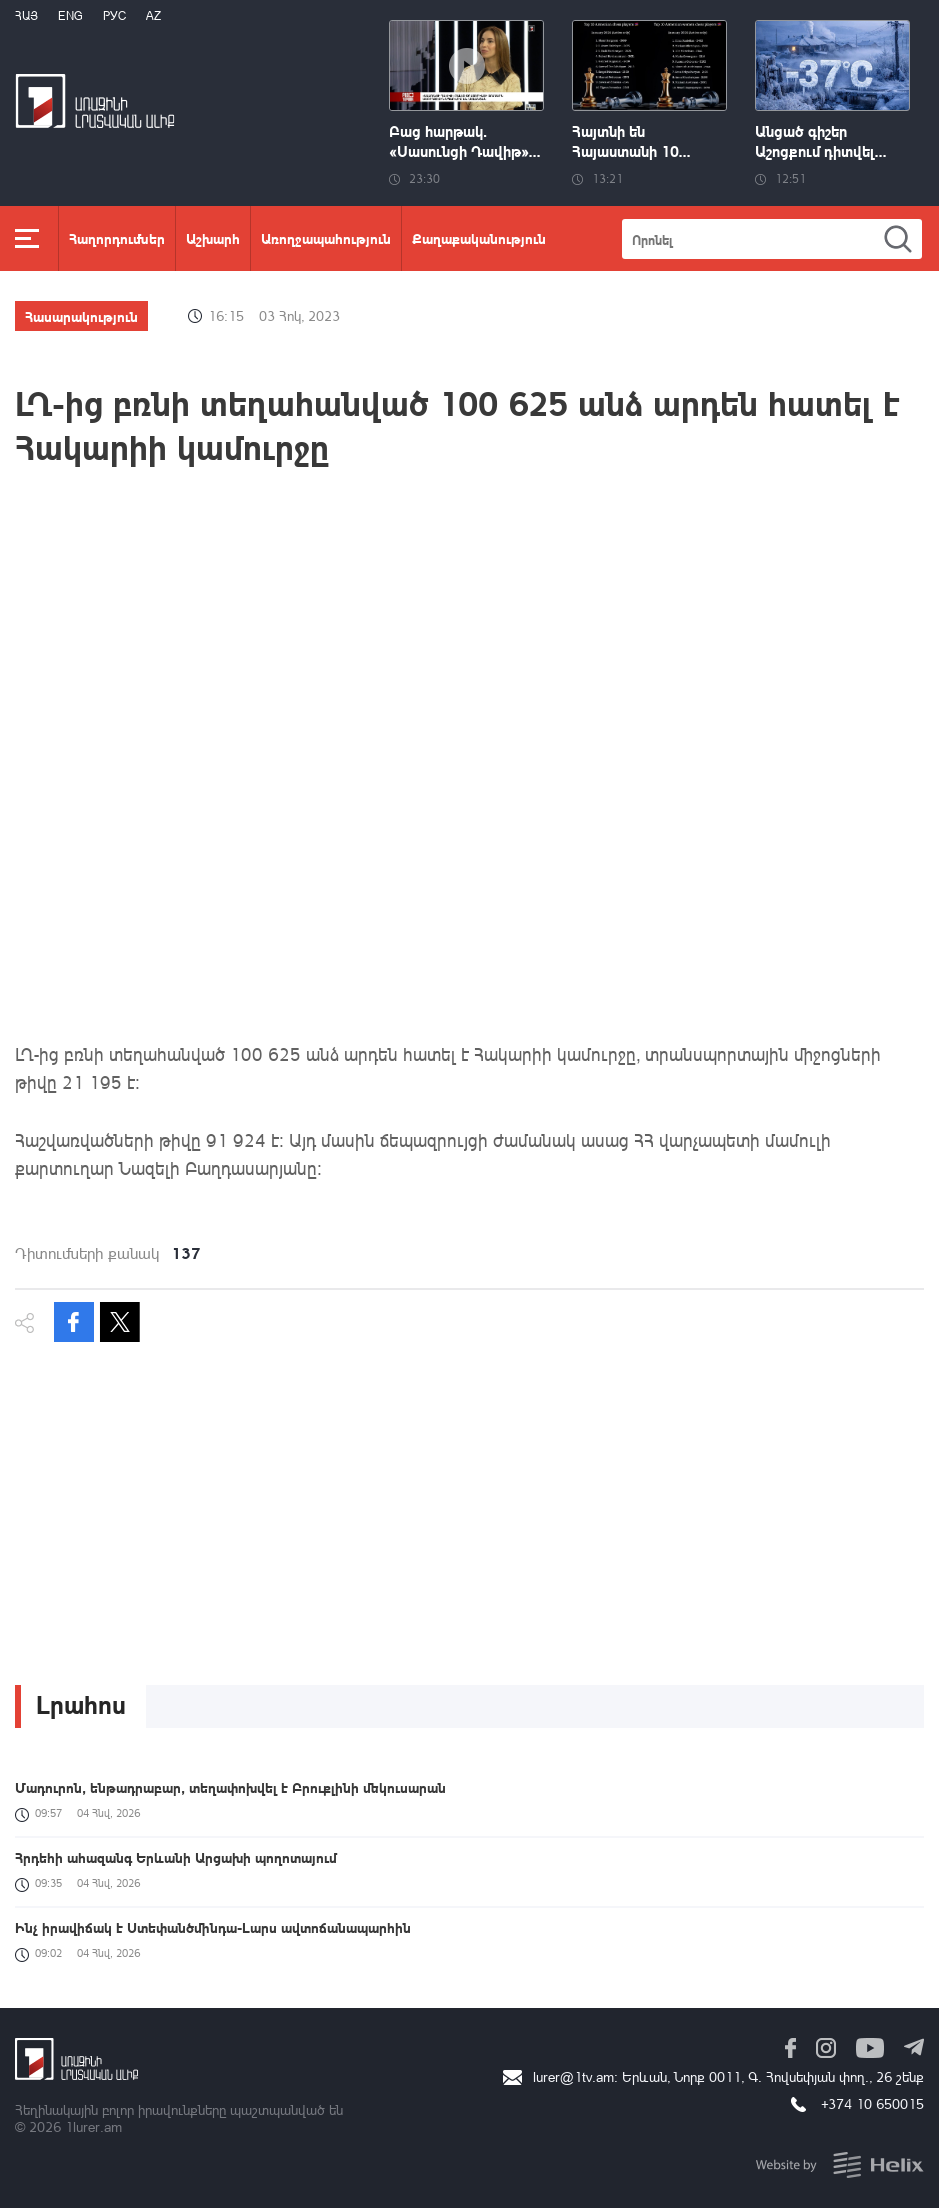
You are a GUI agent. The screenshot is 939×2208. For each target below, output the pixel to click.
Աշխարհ (213, 238)
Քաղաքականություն (479, 238)
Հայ (26, 15)
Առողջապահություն (326, 238)
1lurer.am (93, 2126)
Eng (70, 15)
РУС (114, 15)
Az (153, 15)
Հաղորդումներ (117, 238)
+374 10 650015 (872, 2103)
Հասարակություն (81, 316)
